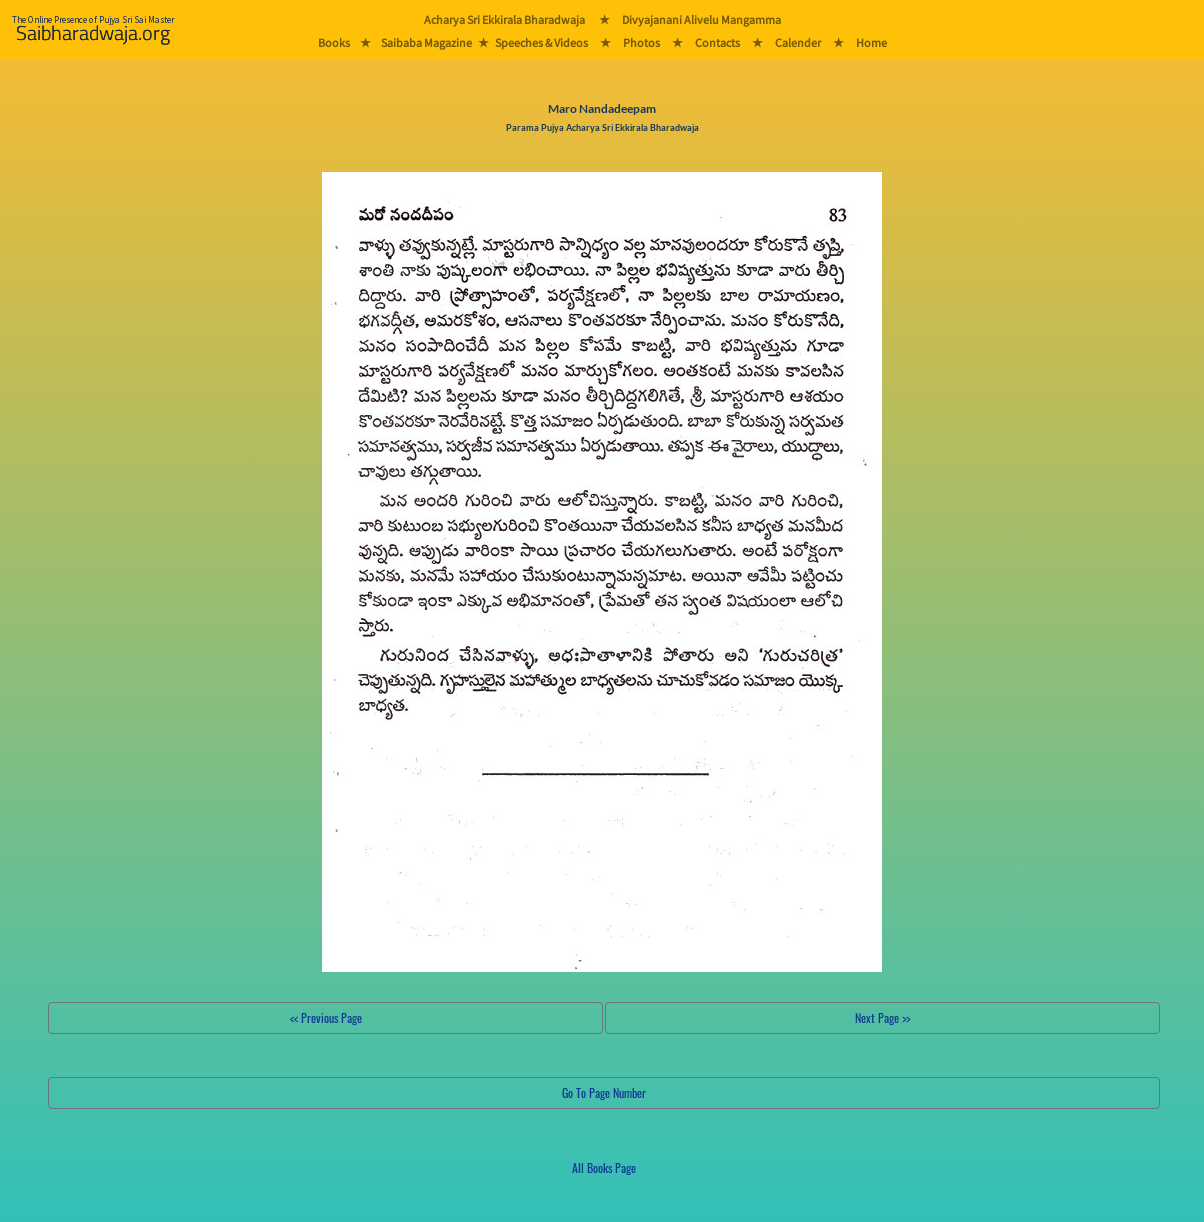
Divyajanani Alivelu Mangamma (701, 19)
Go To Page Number (604, 1092)
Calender (798, 42)
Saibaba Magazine (426, 42)
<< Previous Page (326, 1017)
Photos (641, 42)
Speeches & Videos (541, 42)
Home (871, 42)
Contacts (717, 42)
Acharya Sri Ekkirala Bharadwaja (504, 19)
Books (334, 42)
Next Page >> (882, 1017)
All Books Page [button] (604, 1167)
